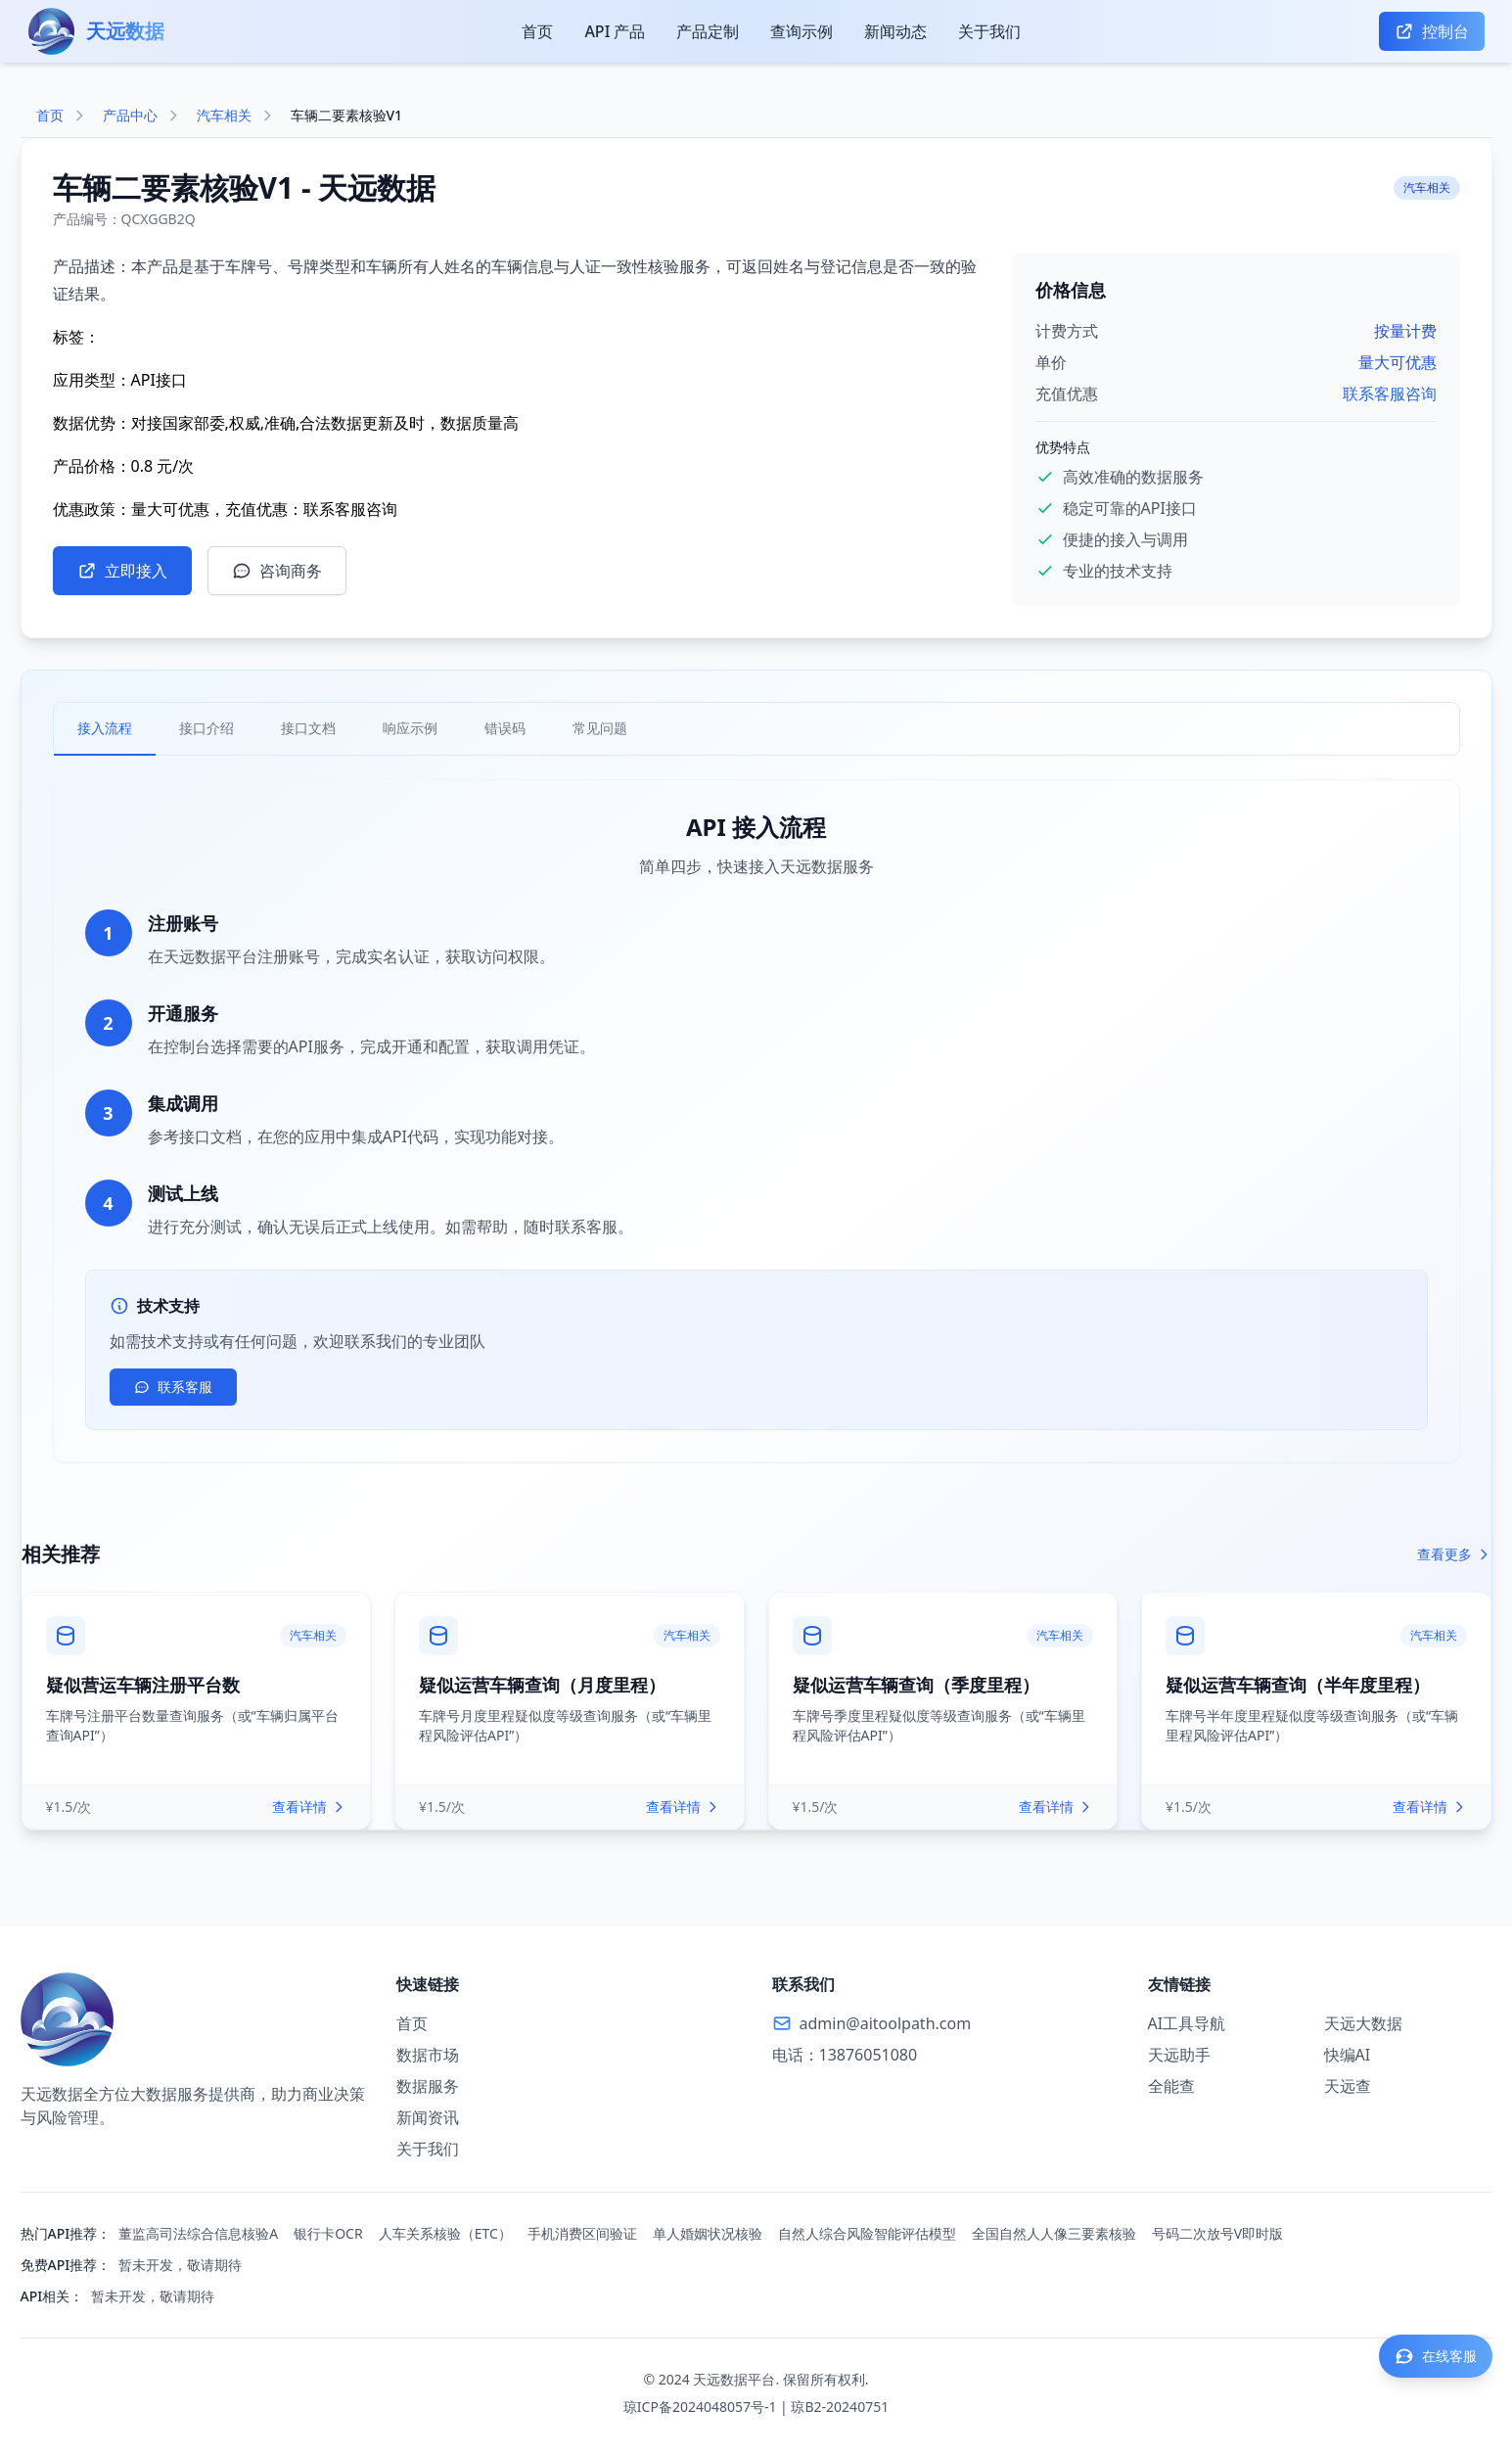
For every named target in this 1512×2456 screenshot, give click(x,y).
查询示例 (801, 31)
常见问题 (600, 727)
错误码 (505, 727)
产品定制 (707, 31)
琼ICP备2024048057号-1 (700, 2406)
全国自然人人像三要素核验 (1054, 2233)
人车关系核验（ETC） (445, 2233)
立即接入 (122, 570)
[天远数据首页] (96, 31)
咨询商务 (277, 570)
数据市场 (427, 2054)
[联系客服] (1435, 2356)
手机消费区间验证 (582, 2233)
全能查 (1171, 2086)
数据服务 (427, 2086)
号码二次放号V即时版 (1217, 2233)
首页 (537, 31)
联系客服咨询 (1390, 393)
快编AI (1347, 2054)
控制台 (1432, 31)
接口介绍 (206, 727)
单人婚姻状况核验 (707, 2233)
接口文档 (308, 727)
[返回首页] (193, 2019)
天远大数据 (1363, 2023)
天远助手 (1179, 2054)
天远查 (1347, 2086)
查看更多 (1454, 1554)
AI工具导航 (1187, 2023)
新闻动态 (895, 31)
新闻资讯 (427, 2117)
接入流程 (104, 727)
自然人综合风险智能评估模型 (867, 2233)
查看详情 (309, 1806)
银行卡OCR (328, 2233)
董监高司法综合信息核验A (198, 2233)
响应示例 (410, 727)
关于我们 (989, 31)
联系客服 (173, 1386)
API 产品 (614, 31)
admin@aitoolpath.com (886, 2023)
